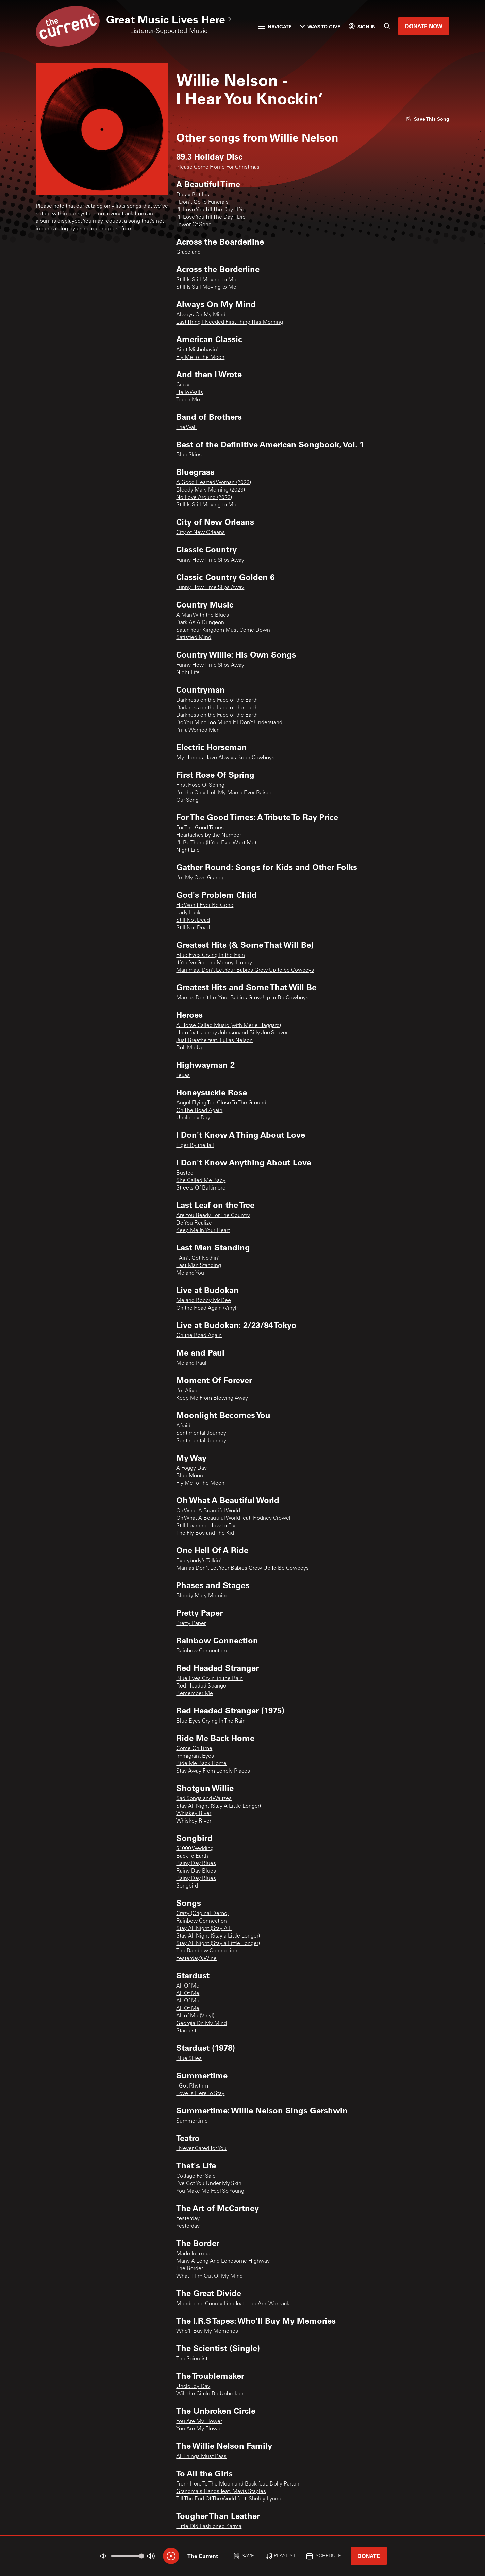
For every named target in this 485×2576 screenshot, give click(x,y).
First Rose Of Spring (200, 785)
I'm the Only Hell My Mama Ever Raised (224, 793)
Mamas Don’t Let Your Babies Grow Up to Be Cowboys (242, 998)
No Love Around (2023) (204, 497)
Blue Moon (189, 1476)
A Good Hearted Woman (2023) (213, 482)
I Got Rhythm (192, 2086)
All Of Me (187, 1986)
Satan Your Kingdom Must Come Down (223, 630)
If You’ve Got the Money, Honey (214, 963)
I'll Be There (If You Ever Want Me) (216, 843)
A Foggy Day (191, 1468)
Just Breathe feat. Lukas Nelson (214, 1040)
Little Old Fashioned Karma (208, 2526)
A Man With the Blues (202, 615)
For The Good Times (200, 828)
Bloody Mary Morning (202, 1596)
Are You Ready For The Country (213, 1215)
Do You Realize (194, 1223)
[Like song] (427, 119)
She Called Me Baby (200, 1180)
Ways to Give (320, 26)
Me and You (190, 1273)
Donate (368, 2555)
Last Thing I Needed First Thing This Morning (229, 322)
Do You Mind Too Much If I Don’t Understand (229, 723)
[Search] (387, 26)
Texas (183, 1075)
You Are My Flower (199, 2421)
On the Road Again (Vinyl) (207, 1308)
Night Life (188, 673)
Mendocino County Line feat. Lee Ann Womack (232, 2304)
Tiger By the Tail (195, 1145)
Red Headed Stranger (202, 1686)
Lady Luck (188, 913)
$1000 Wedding (195, 1848)
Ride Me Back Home (201, 1763)
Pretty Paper (191, 1623)
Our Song (187, 800)
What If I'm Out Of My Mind (209, 2276)
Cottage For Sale (196, 2176)
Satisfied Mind (193, 638)
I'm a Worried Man (198, 730)
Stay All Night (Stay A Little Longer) (218, 1806)
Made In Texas (193, 2254)
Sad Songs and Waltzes (204, 1798)
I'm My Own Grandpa (202, 878)
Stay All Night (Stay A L (204, 1928)
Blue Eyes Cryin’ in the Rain (209, 1678)
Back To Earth (192, 1856)
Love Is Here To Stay (200, 2093)
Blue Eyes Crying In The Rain (211, 1721)
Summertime (192, 2121)
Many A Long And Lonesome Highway (223, 2261)
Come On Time (194, 1748)
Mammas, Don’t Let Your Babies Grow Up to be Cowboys (245, 970)
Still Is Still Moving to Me (206, 280)
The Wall (186, 427)
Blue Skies (189, 455)
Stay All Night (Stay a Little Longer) (218, 1936)
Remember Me (194, 1693)
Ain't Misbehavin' (197, 350)
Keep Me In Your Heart (203, 1230)
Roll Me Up (190, 1048)
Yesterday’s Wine (196, 1958)
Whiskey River (193, 1813)
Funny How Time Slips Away (210, 560)
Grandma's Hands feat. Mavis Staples (221, 2491)
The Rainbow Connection (206, 1951)
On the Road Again (199, 1336)
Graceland (188, 252)
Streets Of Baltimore (200, 1188)
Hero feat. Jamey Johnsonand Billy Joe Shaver (232, 1033)
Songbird (187, 1886)
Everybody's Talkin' (198, 1561)
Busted (185, 1173)
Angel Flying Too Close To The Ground (221, 1103)
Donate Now (423, 26)
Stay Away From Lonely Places (213, 1771)
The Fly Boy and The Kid (205, 1533)
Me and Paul (191, 1363)
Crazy (182, 385)
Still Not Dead (193, 920)
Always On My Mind (200, 315)
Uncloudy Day (193, 1118)
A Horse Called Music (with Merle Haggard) (228, 1025)
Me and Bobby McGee (203, 1300)
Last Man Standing (198, 1265)
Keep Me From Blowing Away (212, 1398)
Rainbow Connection (201, 1651)
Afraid (183, 1426)
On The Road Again (199, 1110)
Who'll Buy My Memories (207, 2331)
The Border (189, 2269)
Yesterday (188, 2219)
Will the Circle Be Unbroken (210, 2394)
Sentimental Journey (201, 1433)
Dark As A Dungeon (200, 623)
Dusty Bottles (192, 195)
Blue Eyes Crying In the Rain (210, 955)
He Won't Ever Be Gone (204, 905)
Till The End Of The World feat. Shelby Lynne (228, 2499)
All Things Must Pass (201, 2456)
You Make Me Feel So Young (210, 2191)
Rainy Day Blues (196, 1863)
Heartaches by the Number (208, 835)
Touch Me (188, 400)
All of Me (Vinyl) (195, 2016)
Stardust (186, 2031)
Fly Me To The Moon (200, 357)
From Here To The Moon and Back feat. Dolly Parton (237, 2484)
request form (117, 229)
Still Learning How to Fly (205, 1526)
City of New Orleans (200, 532)
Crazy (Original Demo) (202, 1913)
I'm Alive (186, 1391)
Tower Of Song (194, 225)
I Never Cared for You (201, 2148)
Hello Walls (189, 392)
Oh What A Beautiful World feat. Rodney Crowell (234, 1518)
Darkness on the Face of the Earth (217, 700)
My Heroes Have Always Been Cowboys (225, 758)
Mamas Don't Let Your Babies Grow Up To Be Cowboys (242, 1568)
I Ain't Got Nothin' (197, 1258)
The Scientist (191, 2359)
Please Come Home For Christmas (218, 167)
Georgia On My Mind (201, 2023)
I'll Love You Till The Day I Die (211, 210)
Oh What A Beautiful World (208, 1511)
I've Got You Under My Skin (208, 2184)
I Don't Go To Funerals (202, 202)
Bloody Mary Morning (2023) (210, 490)
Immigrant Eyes (195, 1756)
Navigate (275, 26)
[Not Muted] (103, 2556)
